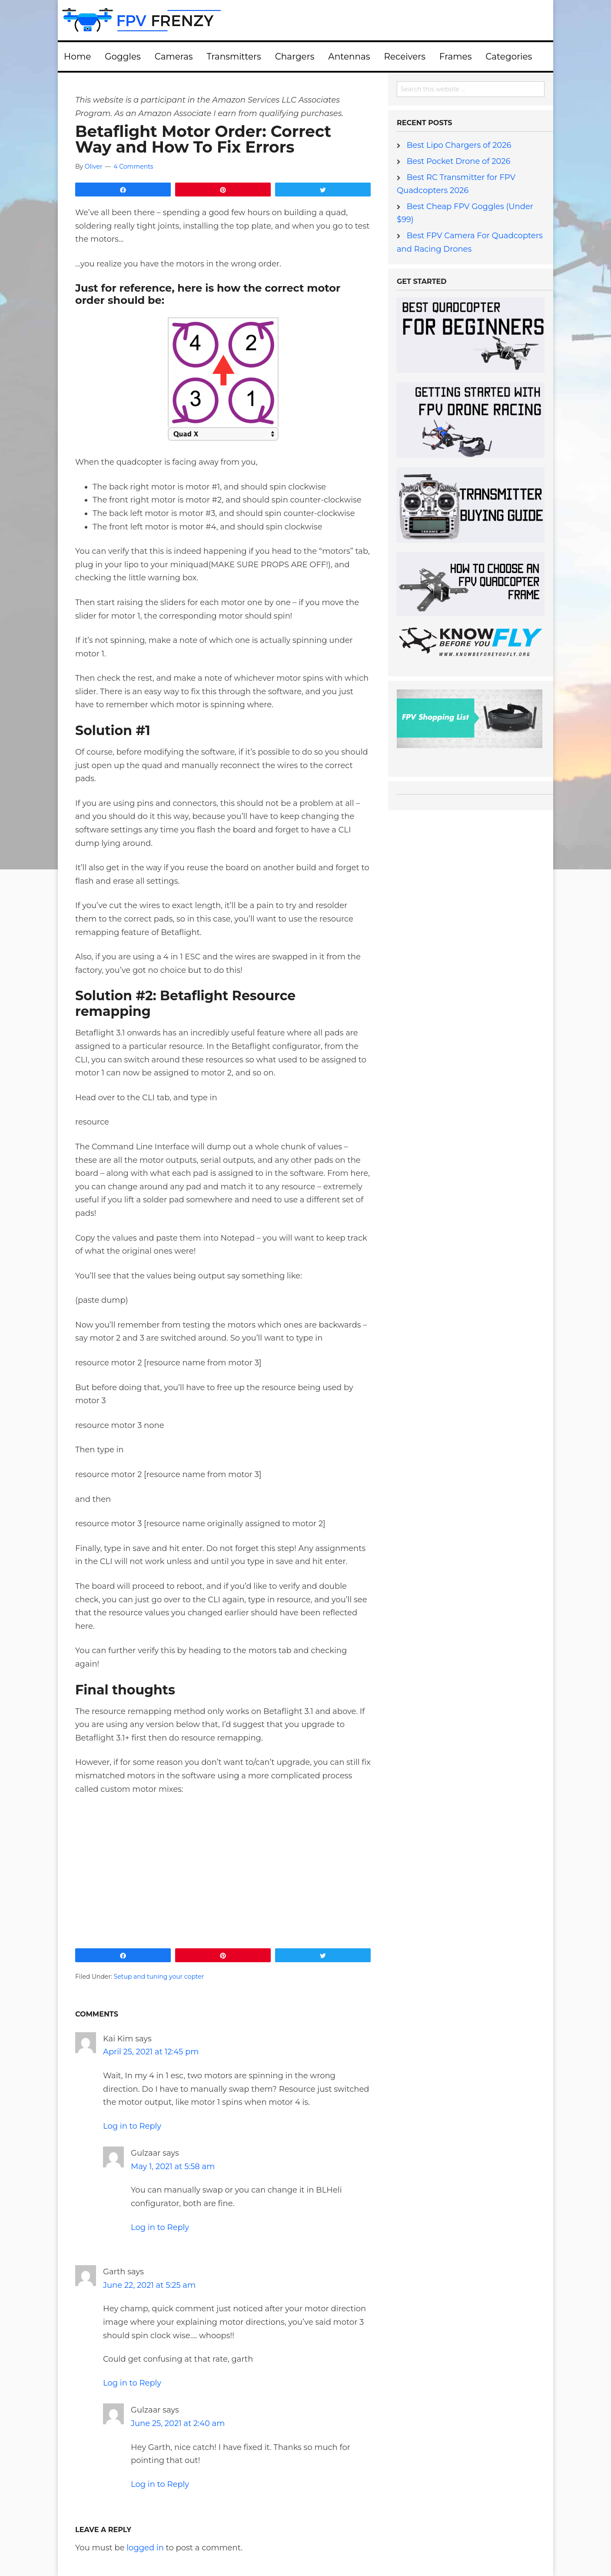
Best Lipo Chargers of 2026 (459, 145)
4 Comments (133, 166)
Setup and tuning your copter (159, 1976)
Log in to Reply (132, 2125)
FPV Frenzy (305, 20)
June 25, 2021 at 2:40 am (178, 2423)
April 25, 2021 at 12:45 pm (151, 2052)
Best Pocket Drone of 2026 (459, 161)
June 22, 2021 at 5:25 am (149, 2285)
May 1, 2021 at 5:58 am (173, 2166)
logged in (145, 2547)
